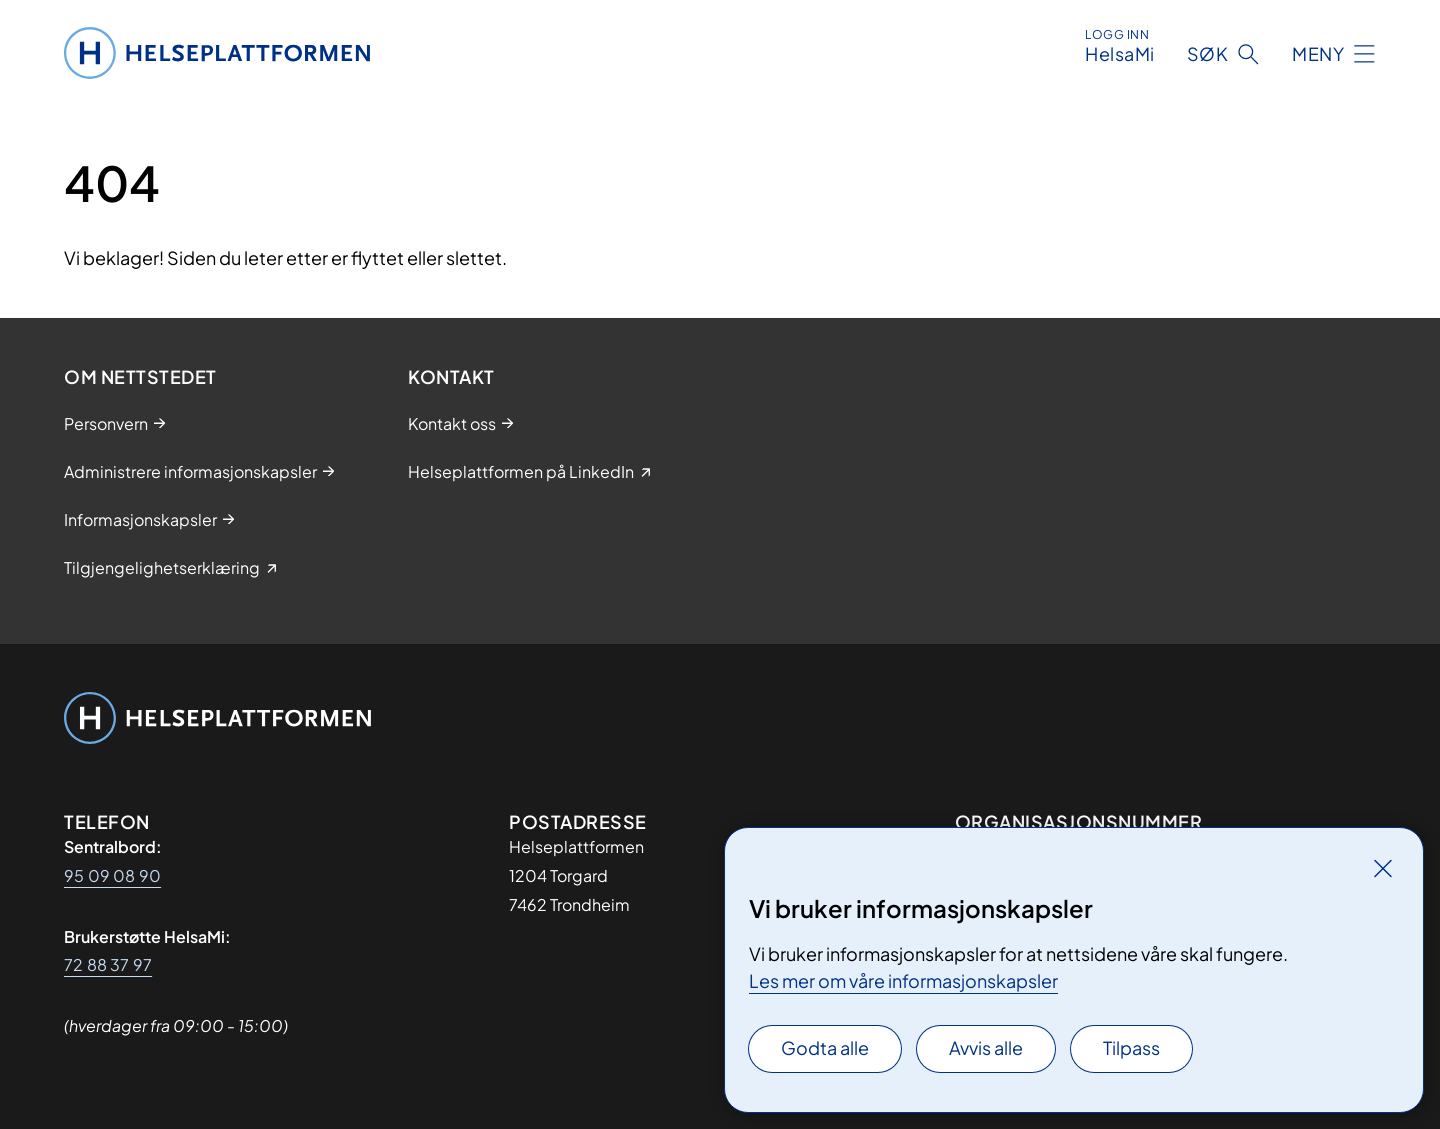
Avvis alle (986, 1047)
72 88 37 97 (108, 964)
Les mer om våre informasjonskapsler (903, 980)
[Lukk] (1383, 868)
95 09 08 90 (112, 875)
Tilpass (1131, 1047)
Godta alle (825, 1047)
